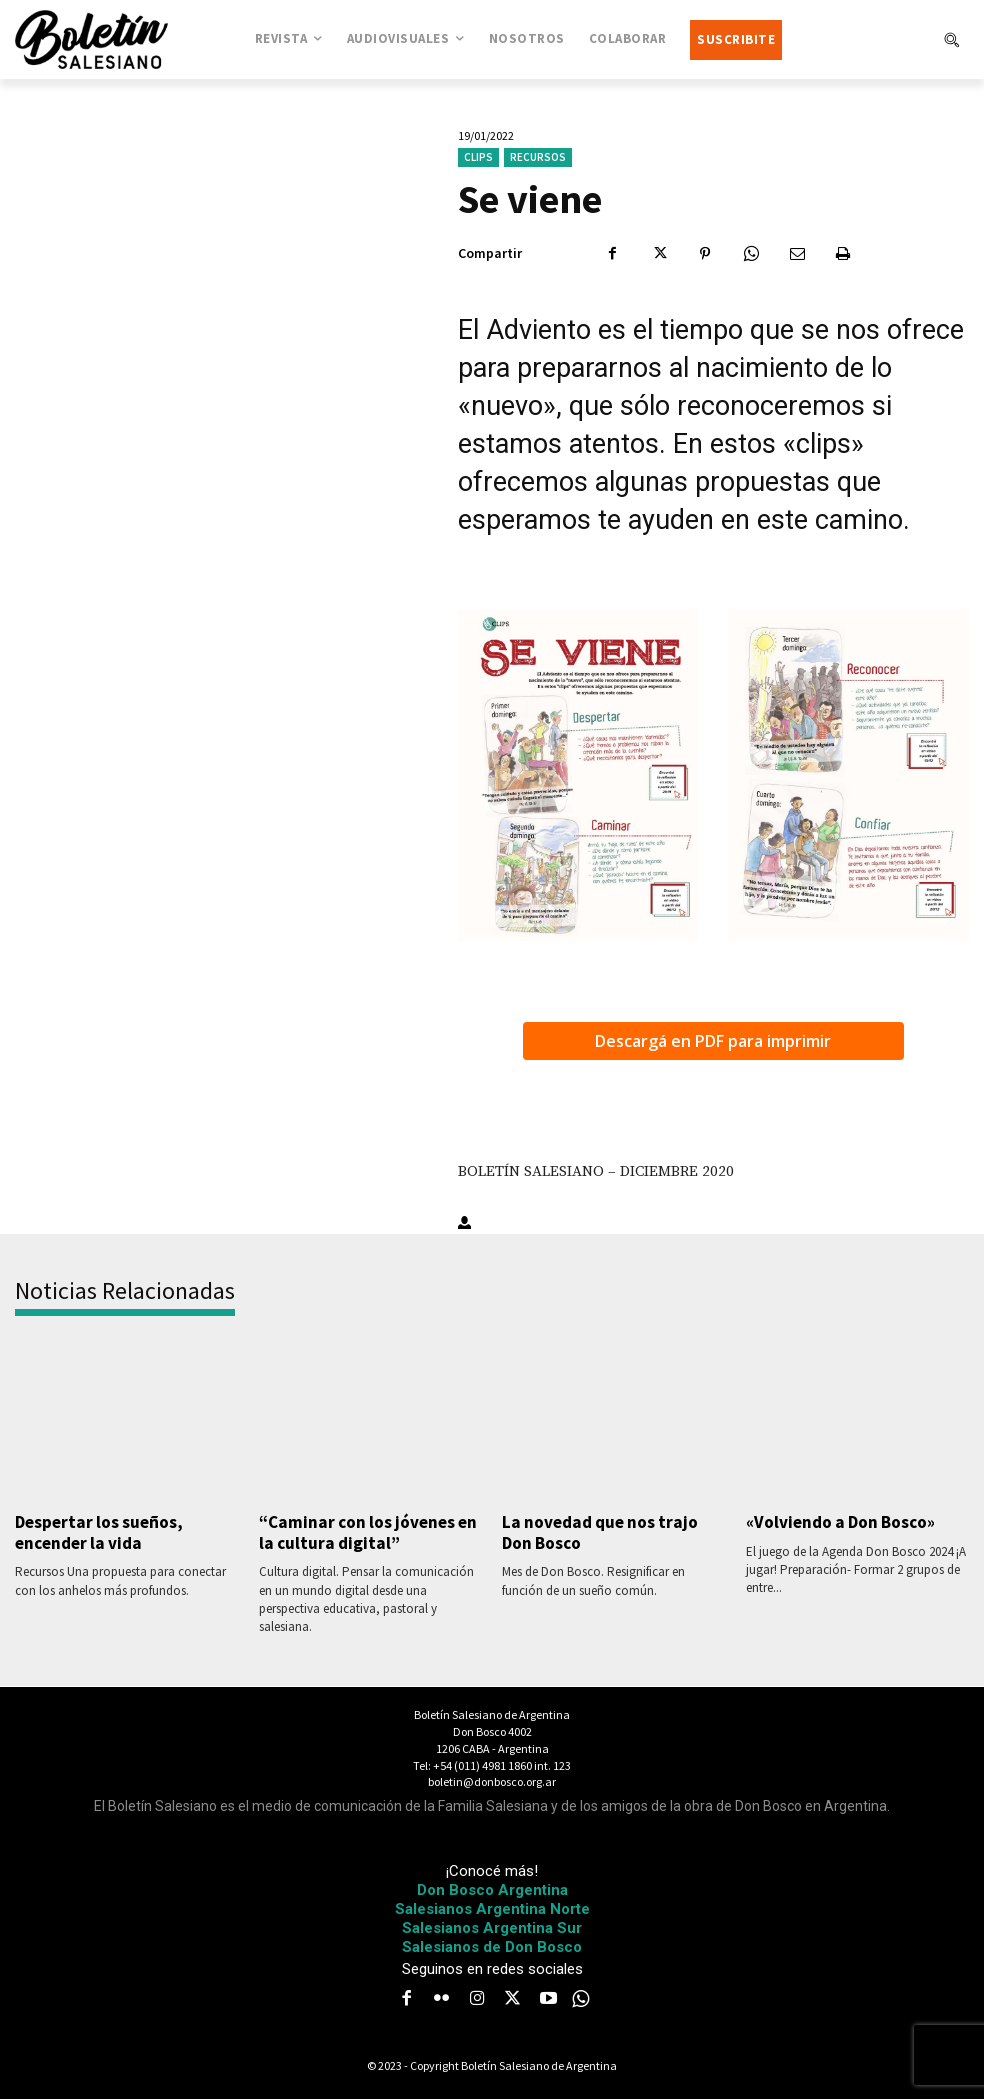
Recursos (538, 157)
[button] (951, 40)
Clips (478, 157)
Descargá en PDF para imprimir (713, 1041)
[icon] (581, 1999)
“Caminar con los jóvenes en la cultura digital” (367, 1532)
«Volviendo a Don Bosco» (839, 1522)
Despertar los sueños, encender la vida (98, 1532)
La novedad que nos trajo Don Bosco (598, 1532)
